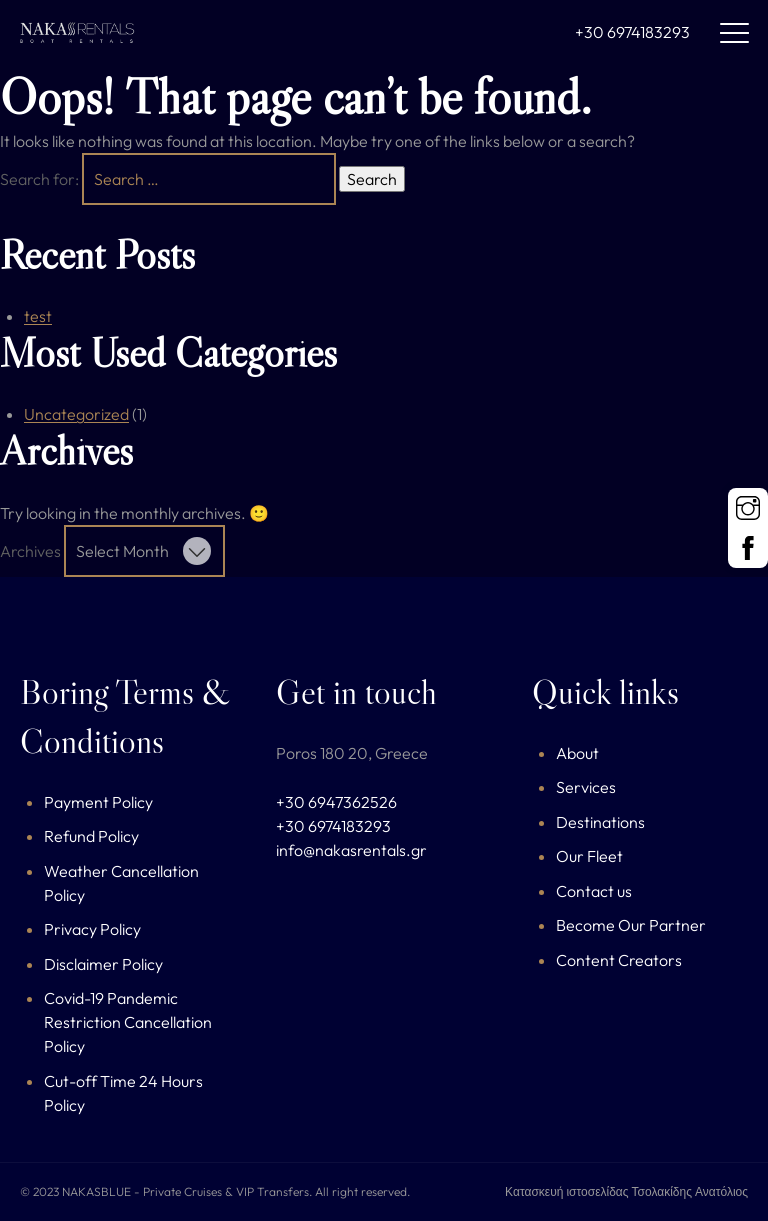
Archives (30, 551)
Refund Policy (91, 836)
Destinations (600, 822)
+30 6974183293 (632, 32)
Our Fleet (589, 856)
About (577, 753)
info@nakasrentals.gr (351, 850)
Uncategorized (76, 414)
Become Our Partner (631, 925)
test (38, 316)
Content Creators (619, 960)
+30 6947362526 (336, 802)
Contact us (594, 891)
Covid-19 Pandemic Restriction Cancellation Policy (128, 1022)
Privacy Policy (92, 929)
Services (586, 787)
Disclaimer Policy (103, 964)
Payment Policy (98, 802)
